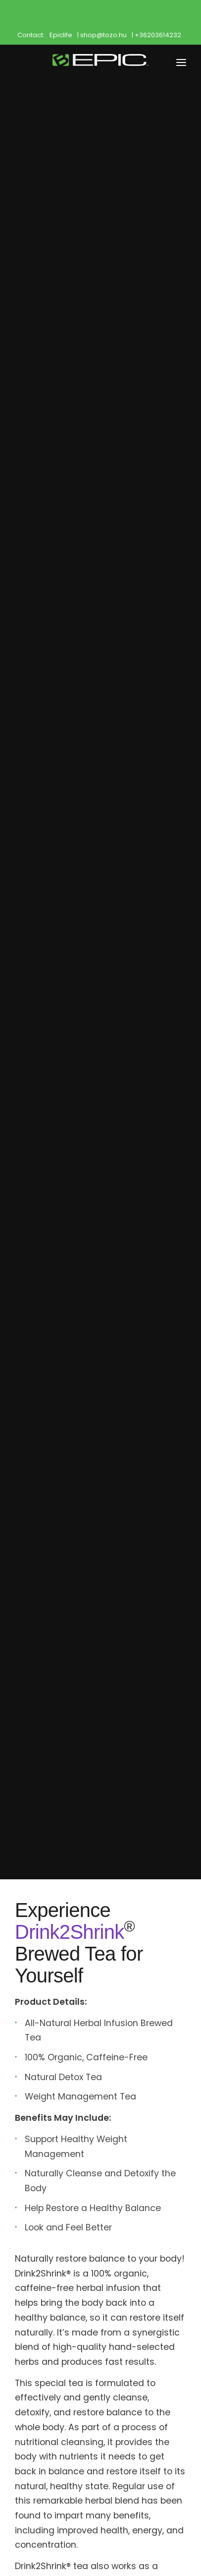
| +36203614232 (156, 34)
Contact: (31, 34)
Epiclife (61, 34)
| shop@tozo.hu (102, 34)
